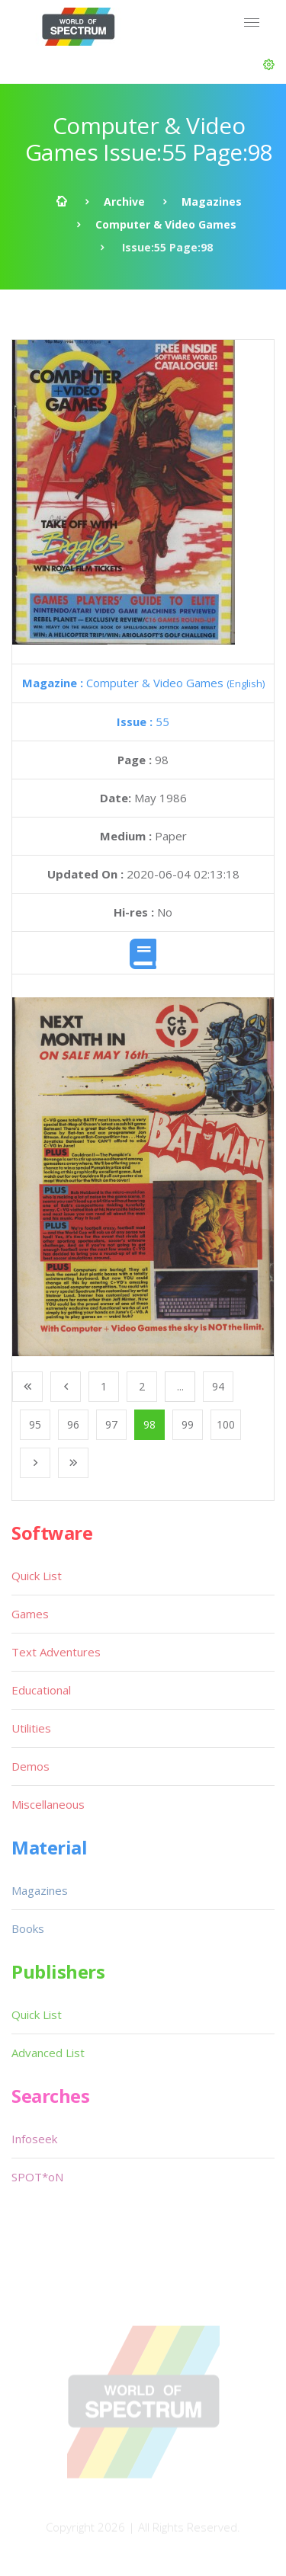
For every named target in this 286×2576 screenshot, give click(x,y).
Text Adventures (56, 1651)
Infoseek (34, 2138)
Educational (41, 1690)
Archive (124, 201)
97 (111, 1424)
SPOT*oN (37, 2176)
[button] (269, 64)
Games (30, 1613)
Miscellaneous (48, 1804)
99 (188, 1424)
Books (27, 1928)
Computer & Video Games (165, 224)
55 (143, 721)
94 (218, 1386)
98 (149, 1424)
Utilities (31, 1728)
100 (226, 1424)
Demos (30, 1766)
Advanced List (48, 2052)
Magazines (212, 201)
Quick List (36, 1575)
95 (35, 1424)
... (180, 1386)
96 (73, 1424)
